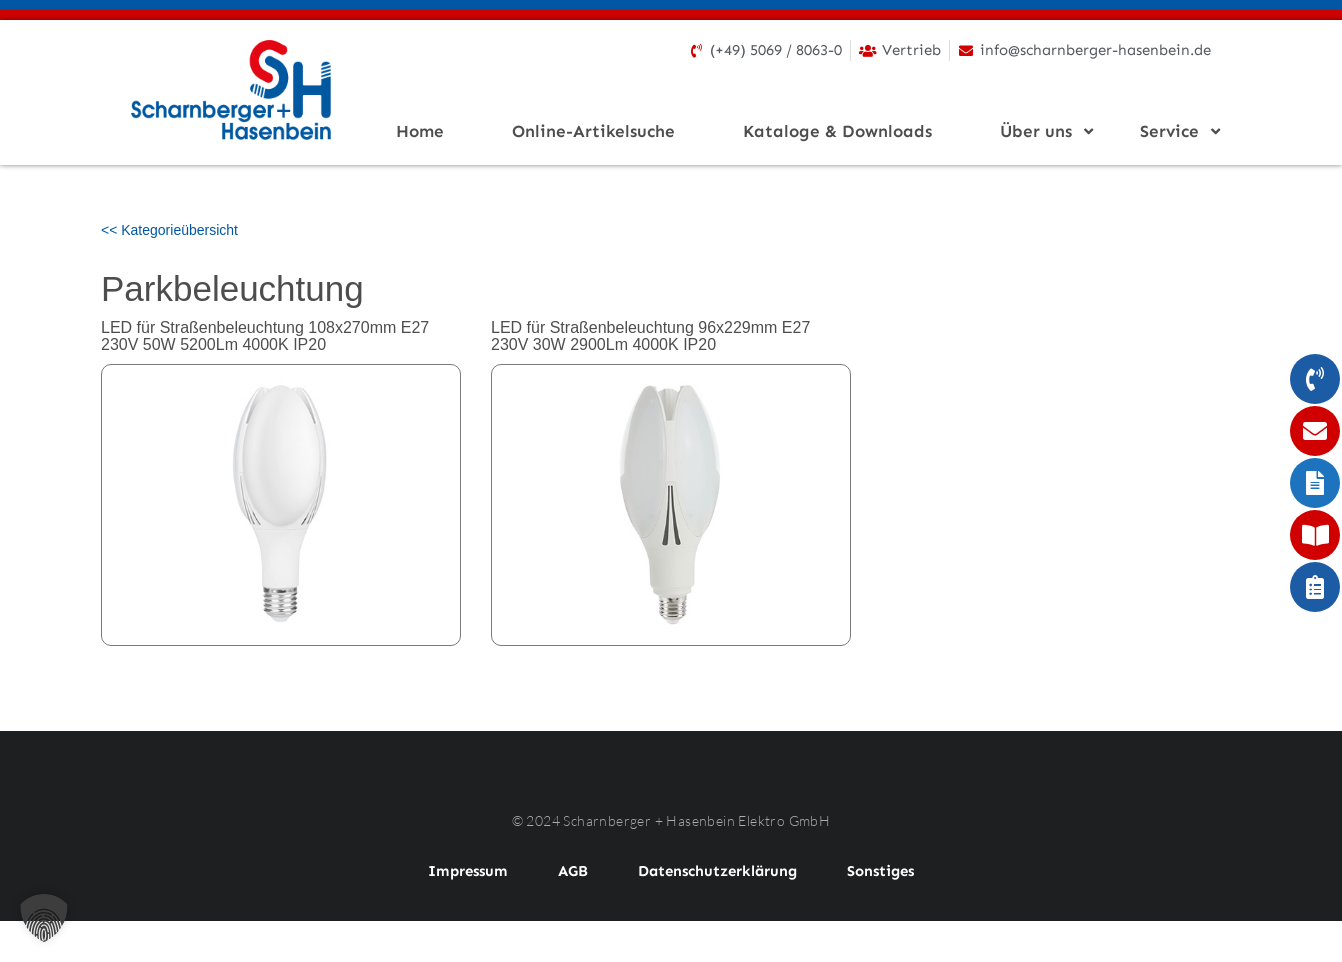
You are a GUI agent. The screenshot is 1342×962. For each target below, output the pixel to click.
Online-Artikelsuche (593, 131)
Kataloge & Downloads (837, 131)
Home (420, 131)
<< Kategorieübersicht (169, 230)
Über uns (1042, 131)
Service (1175, 131)
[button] (44, 918)
